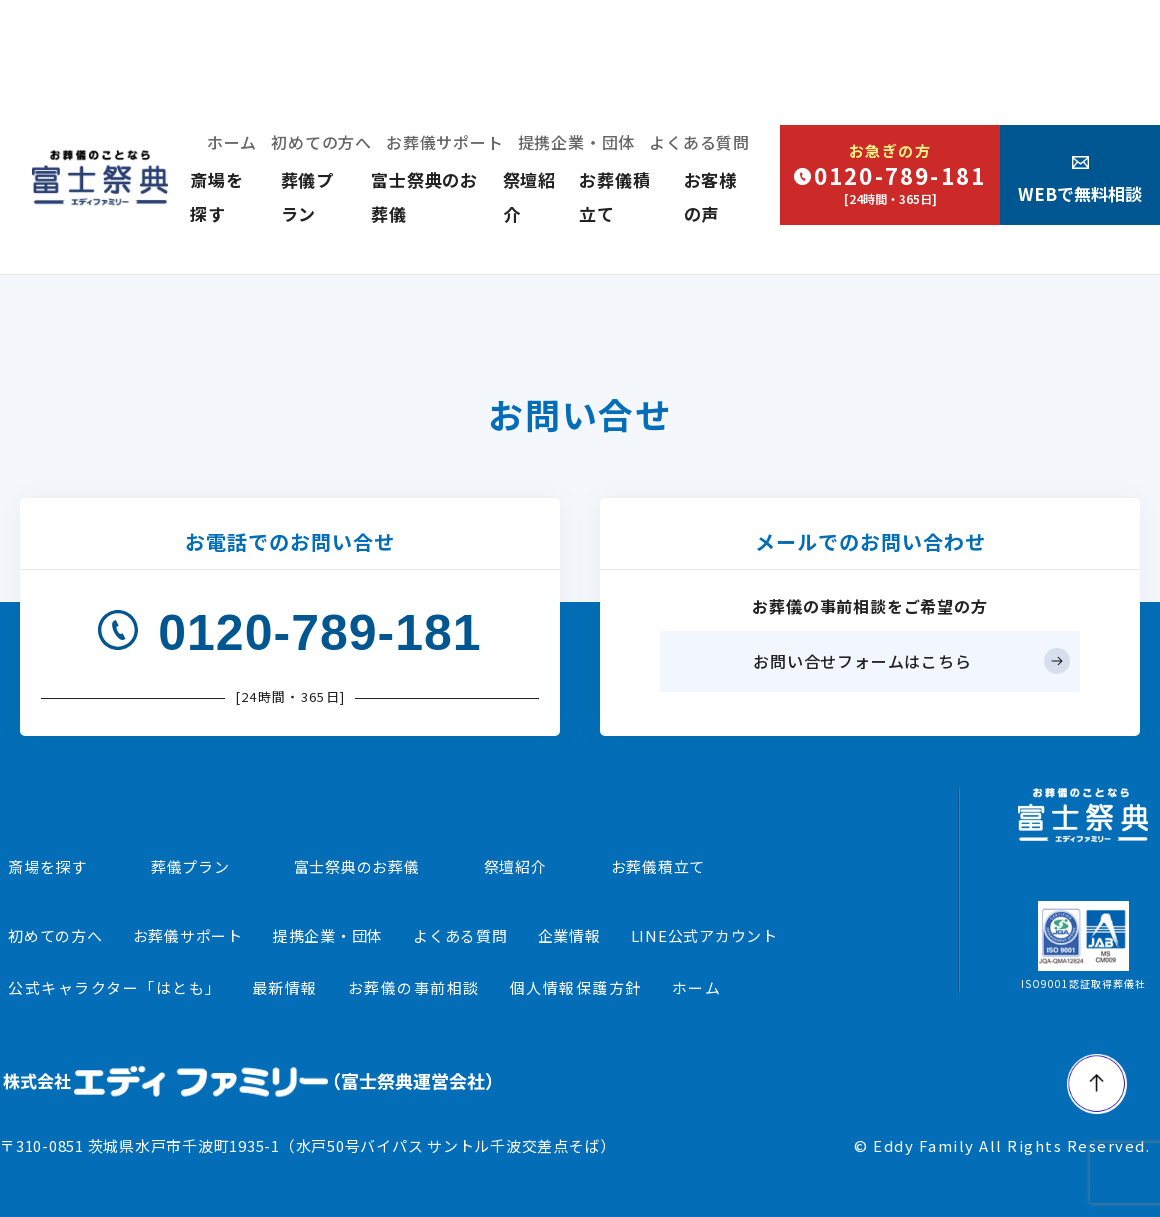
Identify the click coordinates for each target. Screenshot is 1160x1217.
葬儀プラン (190, 866)
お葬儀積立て (658, 866)
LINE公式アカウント (704, 935)
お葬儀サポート (445, 142)
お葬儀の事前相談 (414, 987)
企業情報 (569, 935)
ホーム (232, 142)
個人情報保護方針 (576, 987)
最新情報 (285, 987)
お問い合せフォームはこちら (862, 661)
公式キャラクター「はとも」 (115, 987)
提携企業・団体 (577, 142)
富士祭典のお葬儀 (357, 866)
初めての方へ (321, 142)
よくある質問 (699, 142)
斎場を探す (47, 866)
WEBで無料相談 (1080, 180)
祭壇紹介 (515, 866)
